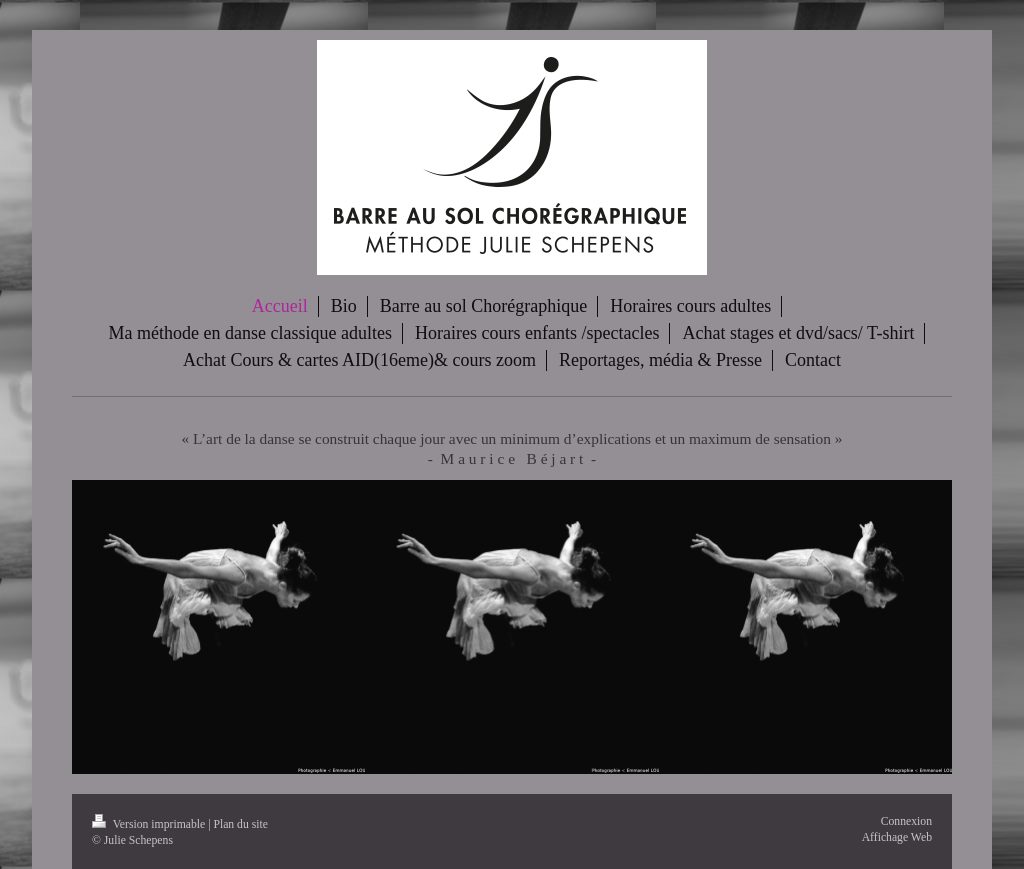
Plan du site (240, 824)
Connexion (906, 821)
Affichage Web (897, 837)
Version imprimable (150, 824)
